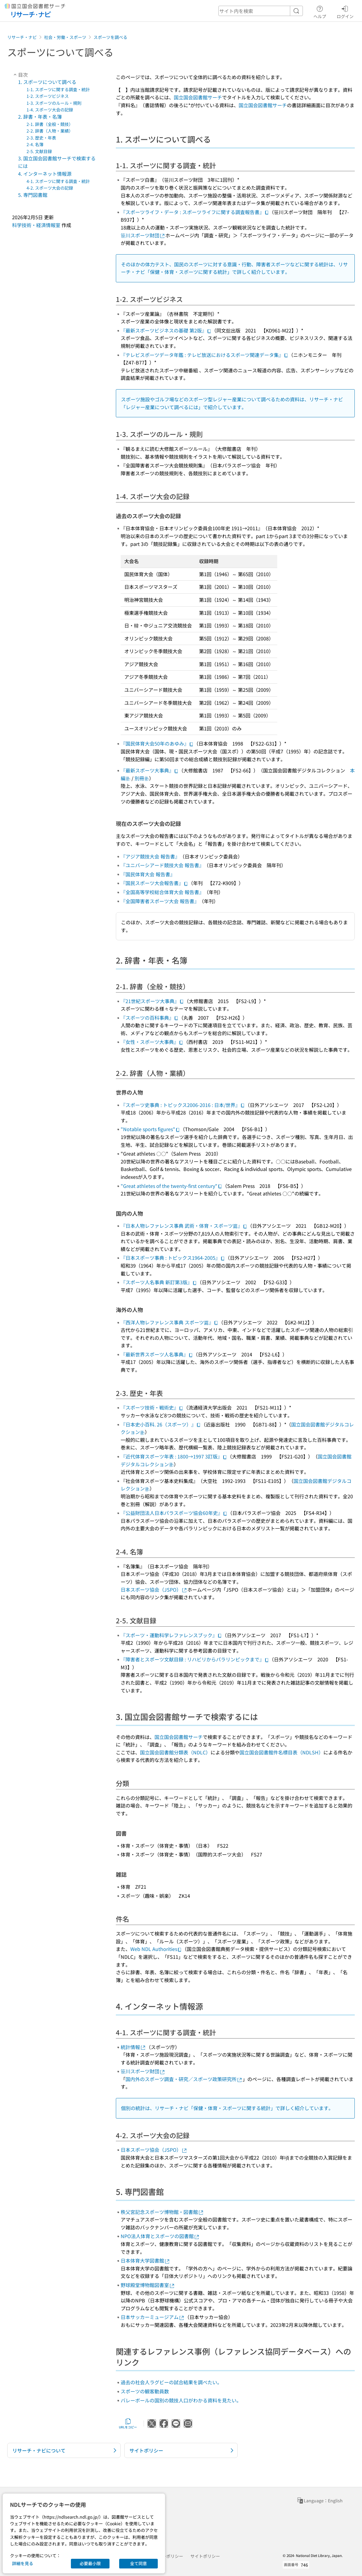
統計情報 (133, 2047)
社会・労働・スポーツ (65, 37)
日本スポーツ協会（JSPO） (154, 1589)
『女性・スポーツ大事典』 (152, 1041)
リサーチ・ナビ (22, 37)
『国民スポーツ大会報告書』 (154, 883)
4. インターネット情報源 (44, 173)
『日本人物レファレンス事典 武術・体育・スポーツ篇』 (184, 1225)
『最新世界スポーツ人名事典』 (157, 1354)
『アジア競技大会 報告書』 (150, 856)
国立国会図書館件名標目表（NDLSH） (281, 1752)
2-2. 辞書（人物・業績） (50, 131)
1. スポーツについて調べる (47, 81)
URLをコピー (128, 2423)
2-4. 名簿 (35, 144)
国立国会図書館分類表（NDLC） (175, 1752)
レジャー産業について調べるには (162, 407)
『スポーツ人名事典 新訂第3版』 (159, 1282)
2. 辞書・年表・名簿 (40, 116)
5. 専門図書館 (32, 194)
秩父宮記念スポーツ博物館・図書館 (162, 2211)
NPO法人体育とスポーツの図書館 (160, 2236)
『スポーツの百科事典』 (150, 1017)
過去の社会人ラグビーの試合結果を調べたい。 (171, 2382)
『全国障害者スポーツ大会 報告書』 (160, 901)
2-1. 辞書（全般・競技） (50, 124)
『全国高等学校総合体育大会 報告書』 (162, 892)
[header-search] (260, 11)
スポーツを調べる (110, 37)
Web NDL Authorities (156, 1948)
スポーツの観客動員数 (145, 2391)
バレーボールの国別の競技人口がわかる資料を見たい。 (181, 2400)
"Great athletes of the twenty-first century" (171, 1185)
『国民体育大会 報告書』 (148, 874)
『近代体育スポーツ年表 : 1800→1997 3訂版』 (174, 1456)
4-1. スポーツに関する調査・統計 (58, 181)
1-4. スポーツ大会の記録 (50, 110)
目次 (20, 74)
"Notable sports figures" (150, 1129)
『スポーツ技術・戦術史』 (152, 1407)
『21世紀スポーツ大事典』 (152, 1001)
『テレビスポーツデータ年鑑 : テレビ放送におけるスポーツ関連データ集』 (204, 354)
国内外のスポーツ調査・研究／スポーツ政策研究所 (184, 2079)
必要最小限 (90, 2563)
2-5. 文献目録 (39, 151)
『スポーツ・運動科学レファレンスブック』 (171, 1635)
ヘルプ (319, 11)
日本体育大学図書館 (145, 2260)
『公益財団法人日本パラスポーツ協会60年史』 (174, 1512)
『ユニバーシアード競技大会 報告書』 (162, 865)
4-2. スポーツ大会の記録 (50, 188)
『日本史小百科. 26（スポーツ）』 (161, 1424)
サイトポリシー (205, 2556)
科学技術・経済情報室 (36, 225)
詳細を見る (22, 2563)
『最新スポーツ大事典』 (150, 770)
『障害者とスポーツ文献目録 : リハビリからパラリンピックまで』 (195, 1659)
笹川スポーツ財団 (143, 235)
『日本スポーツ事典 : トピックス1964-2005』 (173, 1257)
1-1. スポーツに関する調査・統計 (58, 89)
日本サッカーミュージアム (153, 2317)
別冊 (142, 778)
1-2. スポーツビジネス (48, 96)
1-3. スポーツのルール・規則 (54, 103)
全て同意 (138, 2563)
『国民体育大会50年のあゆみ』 (157, 743)
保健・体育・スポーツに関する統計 (188, 271)
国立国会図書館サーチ (198, 97)
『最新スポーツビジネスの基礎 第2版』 (166, 330)
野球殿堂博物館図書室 (148, 2285)
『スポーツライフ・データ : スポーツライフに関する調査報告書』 (195, 212)
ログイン (345, 11)
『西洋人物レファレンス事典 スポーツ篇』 (169, 1322)
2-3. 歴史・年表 (41, 138)
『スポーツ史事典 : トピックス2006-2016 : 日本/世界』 (183, 1104)
